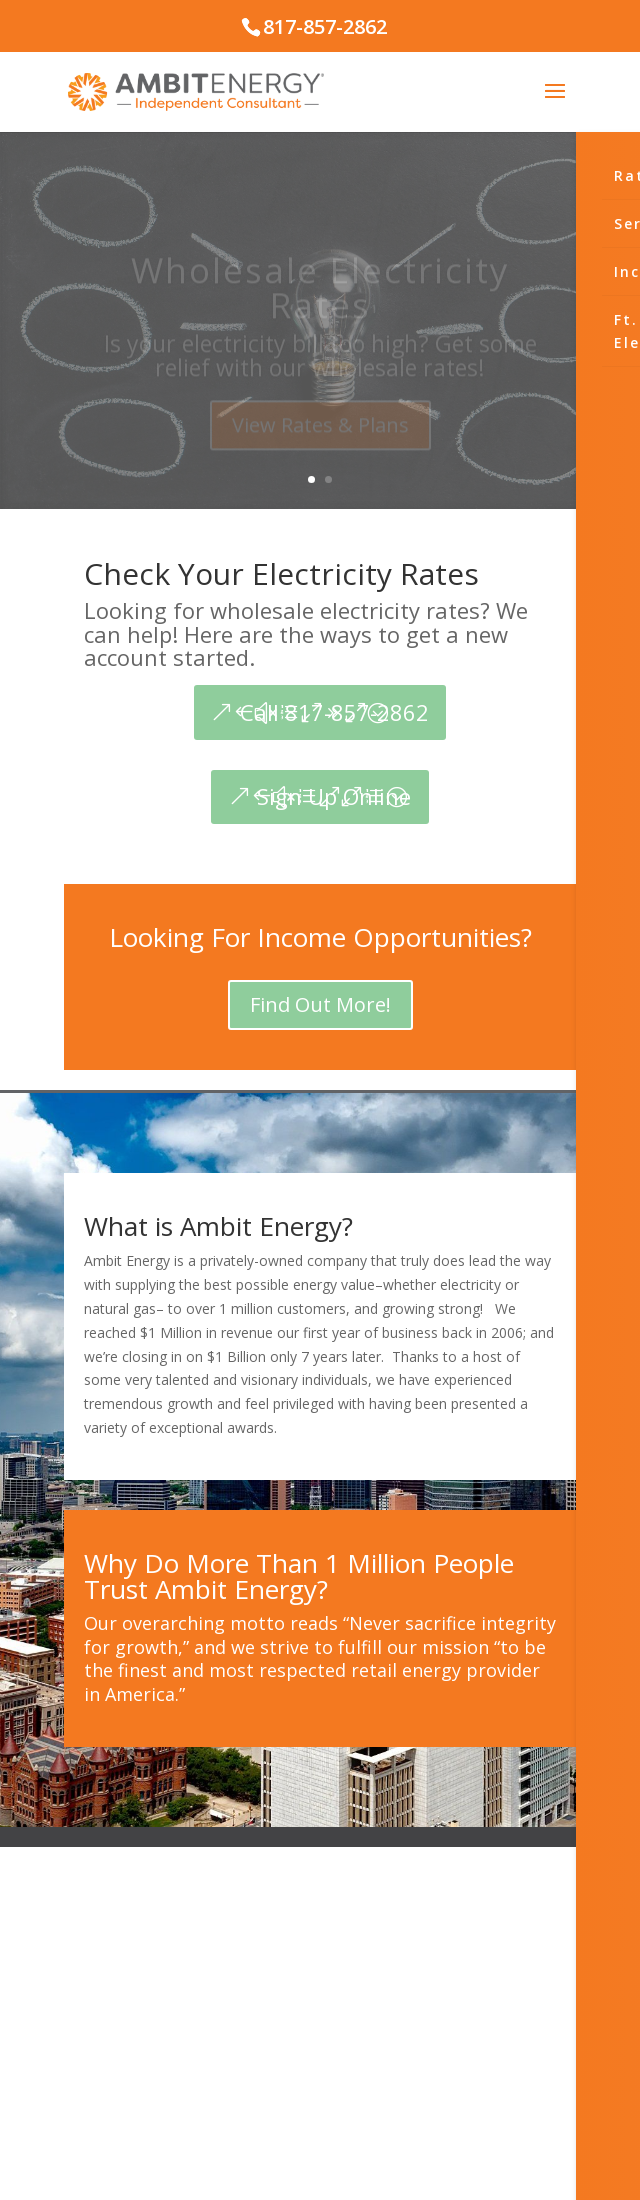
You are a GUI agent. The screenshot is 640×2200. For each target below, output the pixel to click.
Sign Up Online (334, 796)
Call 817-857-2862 (334, 712)
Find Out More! (320, 1004)
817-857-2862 (325, 26)
